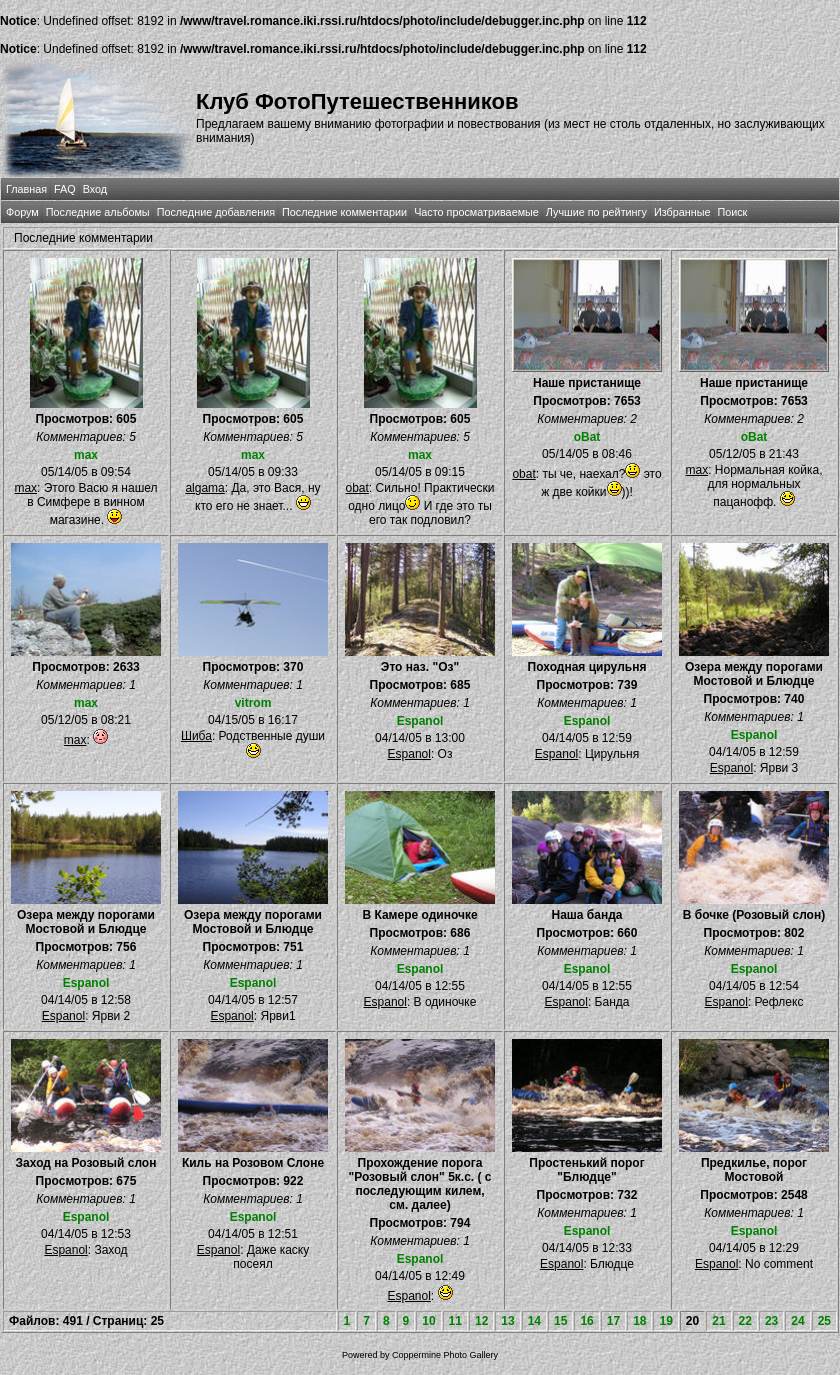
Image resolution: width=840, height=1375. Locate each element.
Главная (26, 189)
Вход (95, 189)
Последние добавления (216, 212)
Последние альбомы (98, 212)
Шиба (196, 736)
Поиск (732, 212)
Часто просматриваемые (476, 212)
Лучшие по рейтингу (596, 212)
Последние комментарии (344, 212)
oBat (587, 437)
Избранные (682, 212)
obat (356, 488)
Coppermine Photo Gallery (445, 1355)
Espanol (420, 721)
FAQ (65, 189)
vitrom (253, 703)
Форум (22, 212)
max (86, 455)
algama (204, 488)
